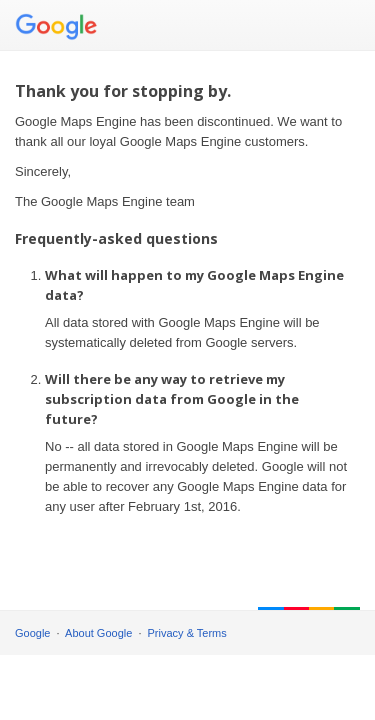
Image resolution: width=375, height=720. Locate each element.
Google (32, 633)
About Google (98, 633)
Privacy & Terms (187, 633)
